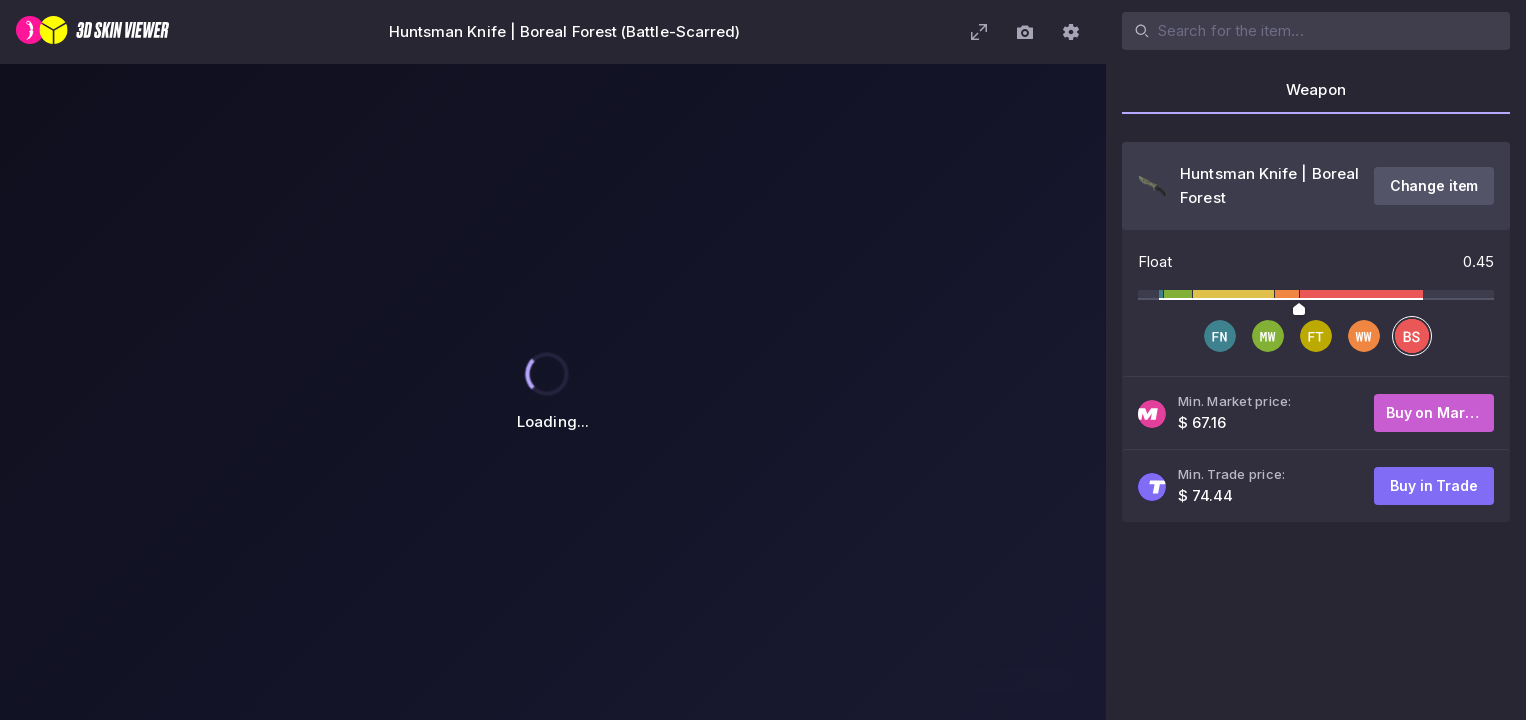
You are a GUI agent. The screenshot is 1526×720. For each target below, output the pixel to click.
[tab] (1316, 96)
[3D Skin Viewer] (92, 32)
